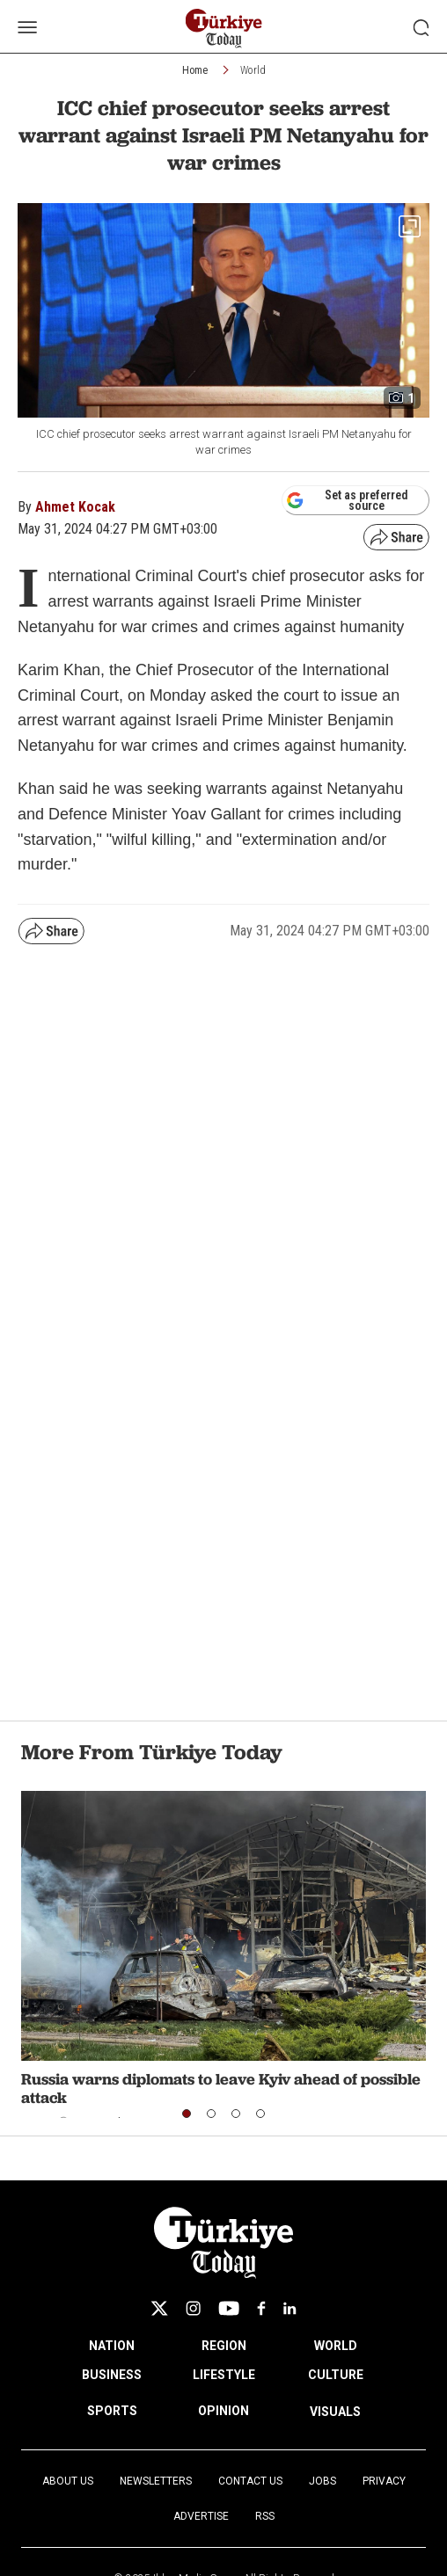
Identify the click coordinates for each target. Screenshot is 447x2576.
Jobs (322, 2481)
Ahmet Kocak (75, 506)
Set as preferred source (347, 500)
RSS (265, 2516)
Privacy (384, 2481)
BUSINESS (112, 2374)
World (253, 70)
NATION (112, 2345)
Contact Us (250, 2481)
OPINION (223, 2410)
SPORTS (112, 2410)
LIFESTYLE (224, 2374)
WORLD (335, 2345)
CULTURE (335, 2374)
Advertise (201, 2516)
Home (195, 70)
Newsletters (156, 2481)
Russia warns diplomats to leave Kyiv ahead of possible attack (221, 2088)
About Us (67, 2481)
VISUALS (335, 2412)
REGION (224, 2345)
